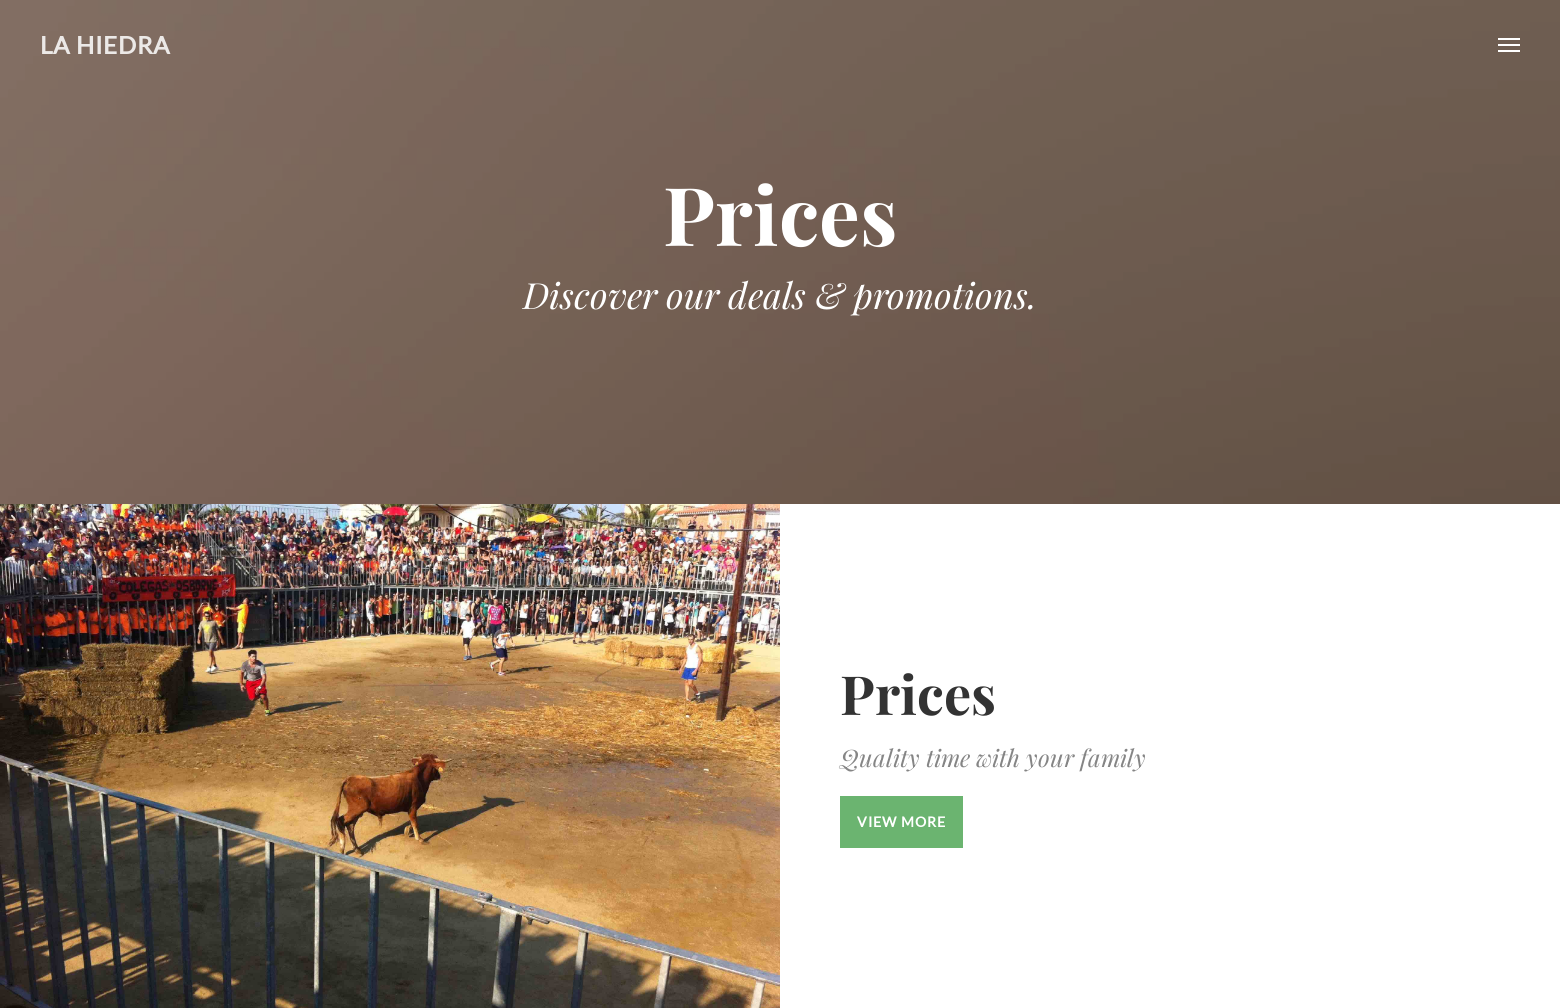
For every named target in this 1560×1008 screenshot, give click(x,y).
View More (901, 821)
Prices (918, 693)
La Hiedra (105, 44)
